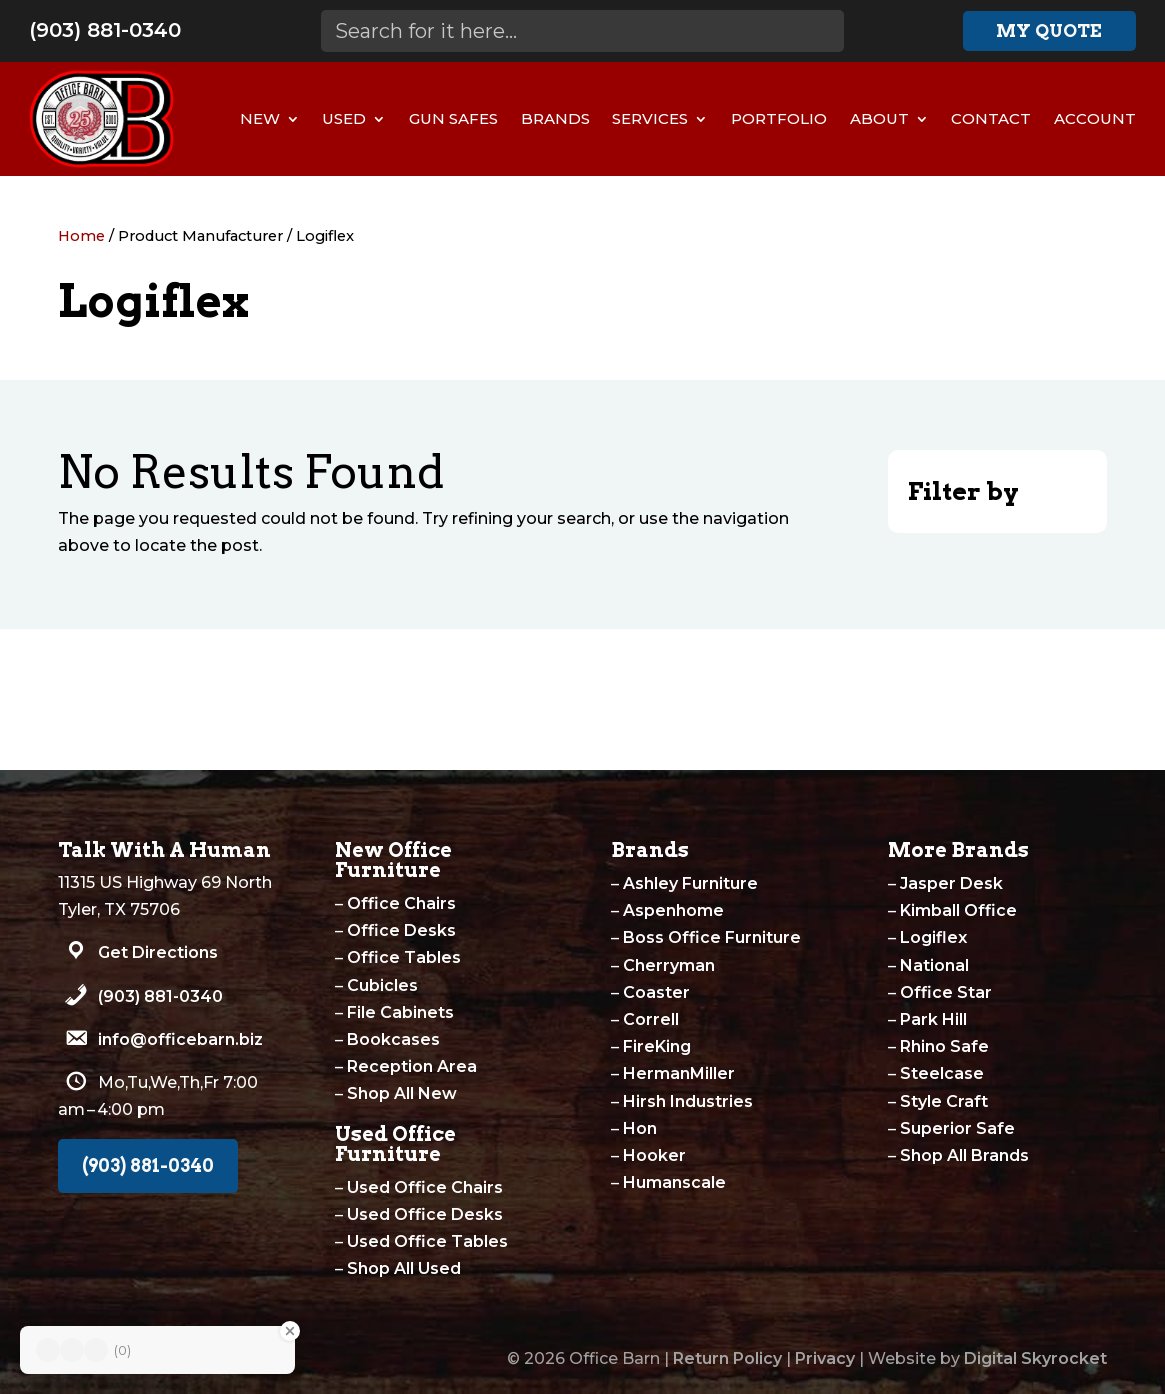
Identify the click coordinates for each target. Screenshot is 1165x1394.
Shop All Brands (964, 1155)
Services (650, 118)
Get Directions (158, 952)
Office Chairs (401, 903)
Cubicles (382, 985)
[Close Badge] (290, 1331)
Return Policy (727, 1358)
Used (344, 118)
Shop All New (402, 1093)
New (260, 118)
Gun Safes (453, 118)
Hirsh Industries (688, 1101)
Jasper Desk (951, 883)
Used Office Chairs (425, 1187)
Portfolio (779, 118)
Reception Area (412, 1066)
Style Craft (944, 1101)
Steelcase (942, 1073)
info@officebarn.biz (180, 1039)
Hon (640, 1128)
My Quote (1049, 30)
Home (81, 236)
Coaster (656, 992)
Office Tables (404, 957)
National (934, 965)
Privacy (825, 1358)
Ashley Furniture (690, 883)
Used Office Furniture (395, 1144)
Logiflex (933, 937)
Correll (651, 1019)
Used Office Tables (427, 1241)
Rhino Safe (944, 1046)
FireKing (657, 1046)
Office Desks (401, 930)
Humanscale (674, 1182)
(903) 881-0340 (105, 30)
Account (1095, 118)
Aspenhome (673, 910)
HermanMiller (679, 1073)
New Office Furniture (393, 860)
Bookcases (393, 1039)
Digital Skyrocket (1035, 1358)
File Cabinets (400, 1012)
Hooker (654, 1155)
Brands (555, 118)
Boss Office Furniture (712, 937)
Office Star (946, 992)
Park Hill (933, 1019)
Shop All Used (404, 1268)
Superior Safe (957, 1128)
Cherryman (669, 965)
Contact (991, 118)
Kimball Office (958, 910)
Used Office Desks (425, 1214)
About (879, 118)
